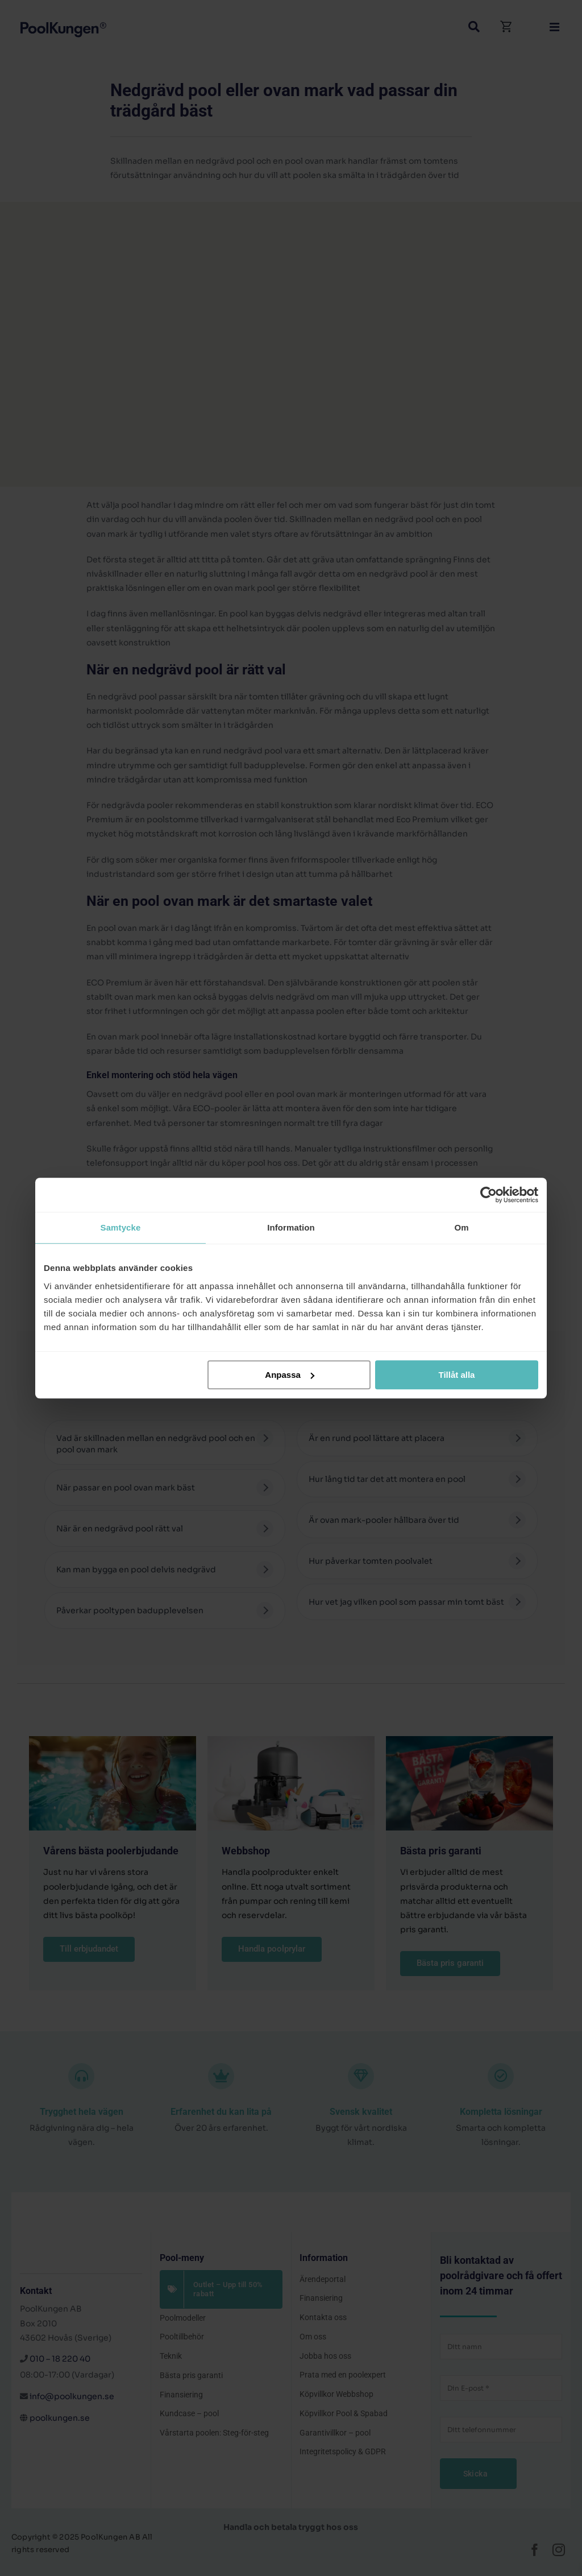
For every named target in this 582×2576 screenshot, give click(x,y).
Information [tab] (291, 1227)
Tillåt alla (456, 1375)
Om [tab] (461, 1227)
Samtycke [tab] (121, 1227)
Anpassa (289, 1375)
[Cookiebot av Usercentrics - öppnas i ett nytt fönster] (488, 1194)
